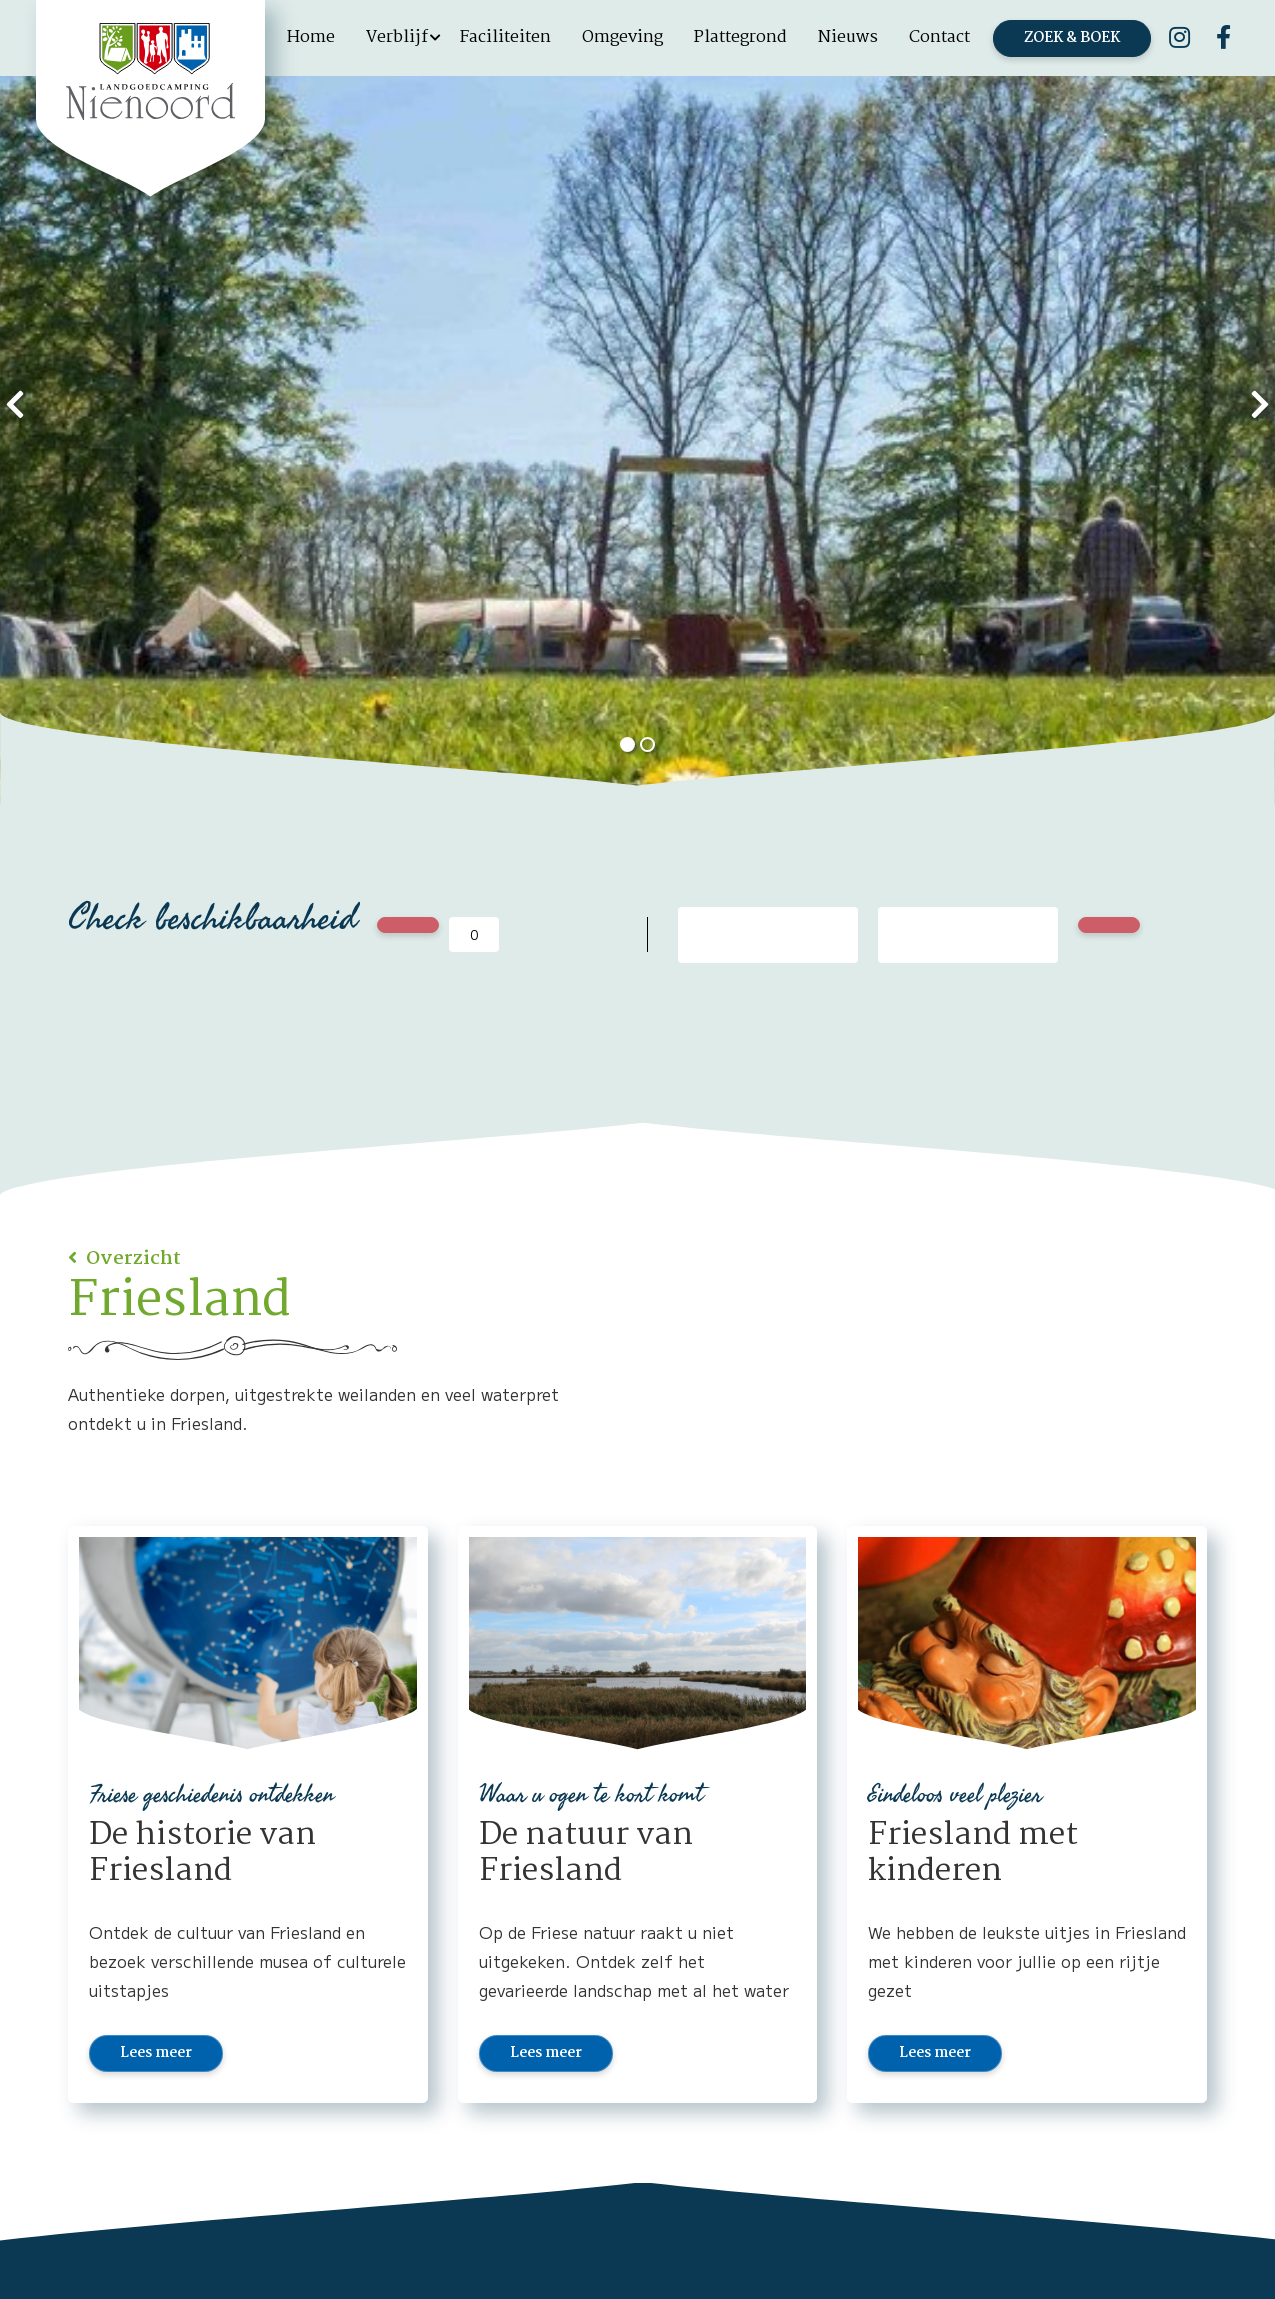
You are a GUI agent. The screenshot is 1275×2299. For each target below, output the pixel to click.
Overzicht (131, 1259)
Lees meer (156, 2053)
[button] (628, 745)
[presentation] (15, 402)
